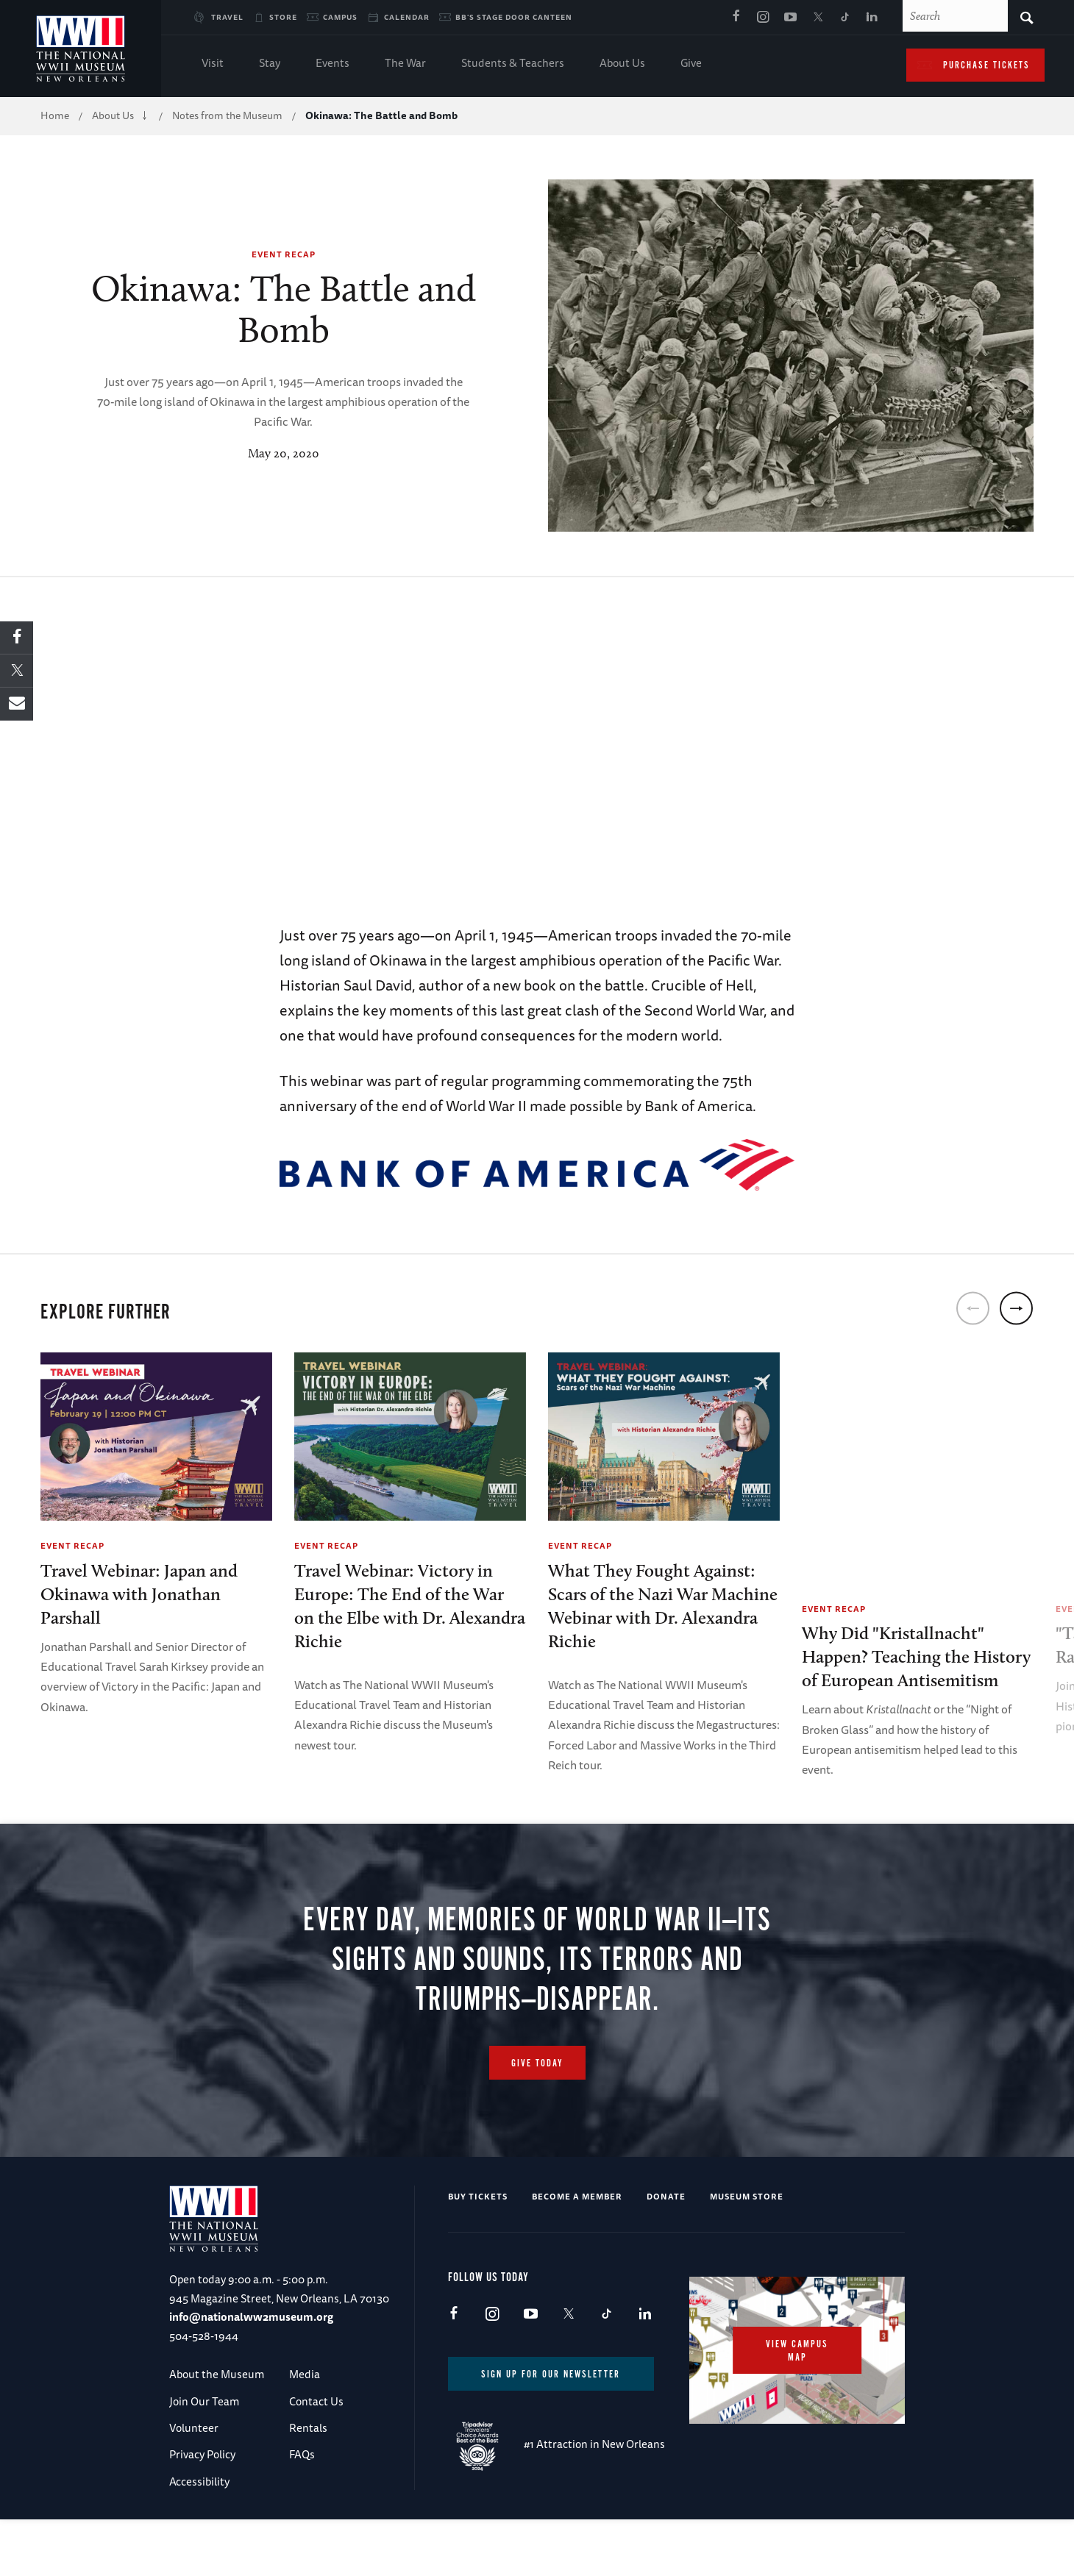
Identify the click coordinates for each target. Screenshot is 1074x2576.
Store (283, 17)
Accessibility (199, 2538)
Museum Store (746, 2253)
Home (54, 115)
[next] (1016, 1307)
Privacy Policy (202, 2510)
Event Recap (284, 254)
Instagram (763, 18)
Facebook (736, 18)
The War (405, 64)
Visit (213, 64)
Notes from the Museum (227, 115)
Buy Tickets (478, 2253)
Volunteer (193, 2484)
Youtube (790, 18)
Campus (340, 17)
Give (691, 64)
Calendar (407, 17)
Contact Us (316, 2458)
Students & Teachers (512, 64)
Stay (269, 64)
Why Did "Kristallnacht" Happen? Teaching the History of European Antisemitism (916, 1656)
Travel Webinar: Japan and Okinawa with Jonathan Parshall (139, 1594)
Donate (666, 2253)
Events (332, 64)
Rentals (308, 2484)
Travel (227, 17)
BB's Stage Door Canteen (513, 17)
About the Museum (216, 2430)
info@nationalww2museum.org (251, 2373)
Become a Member (577, 2253)
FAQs (302, 2510)
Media (304, 2430)
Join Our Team (204, 2458)
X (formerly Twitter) (817, 18)
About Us (622, 64)
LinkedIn (872, 18)
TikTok (844, 18)
